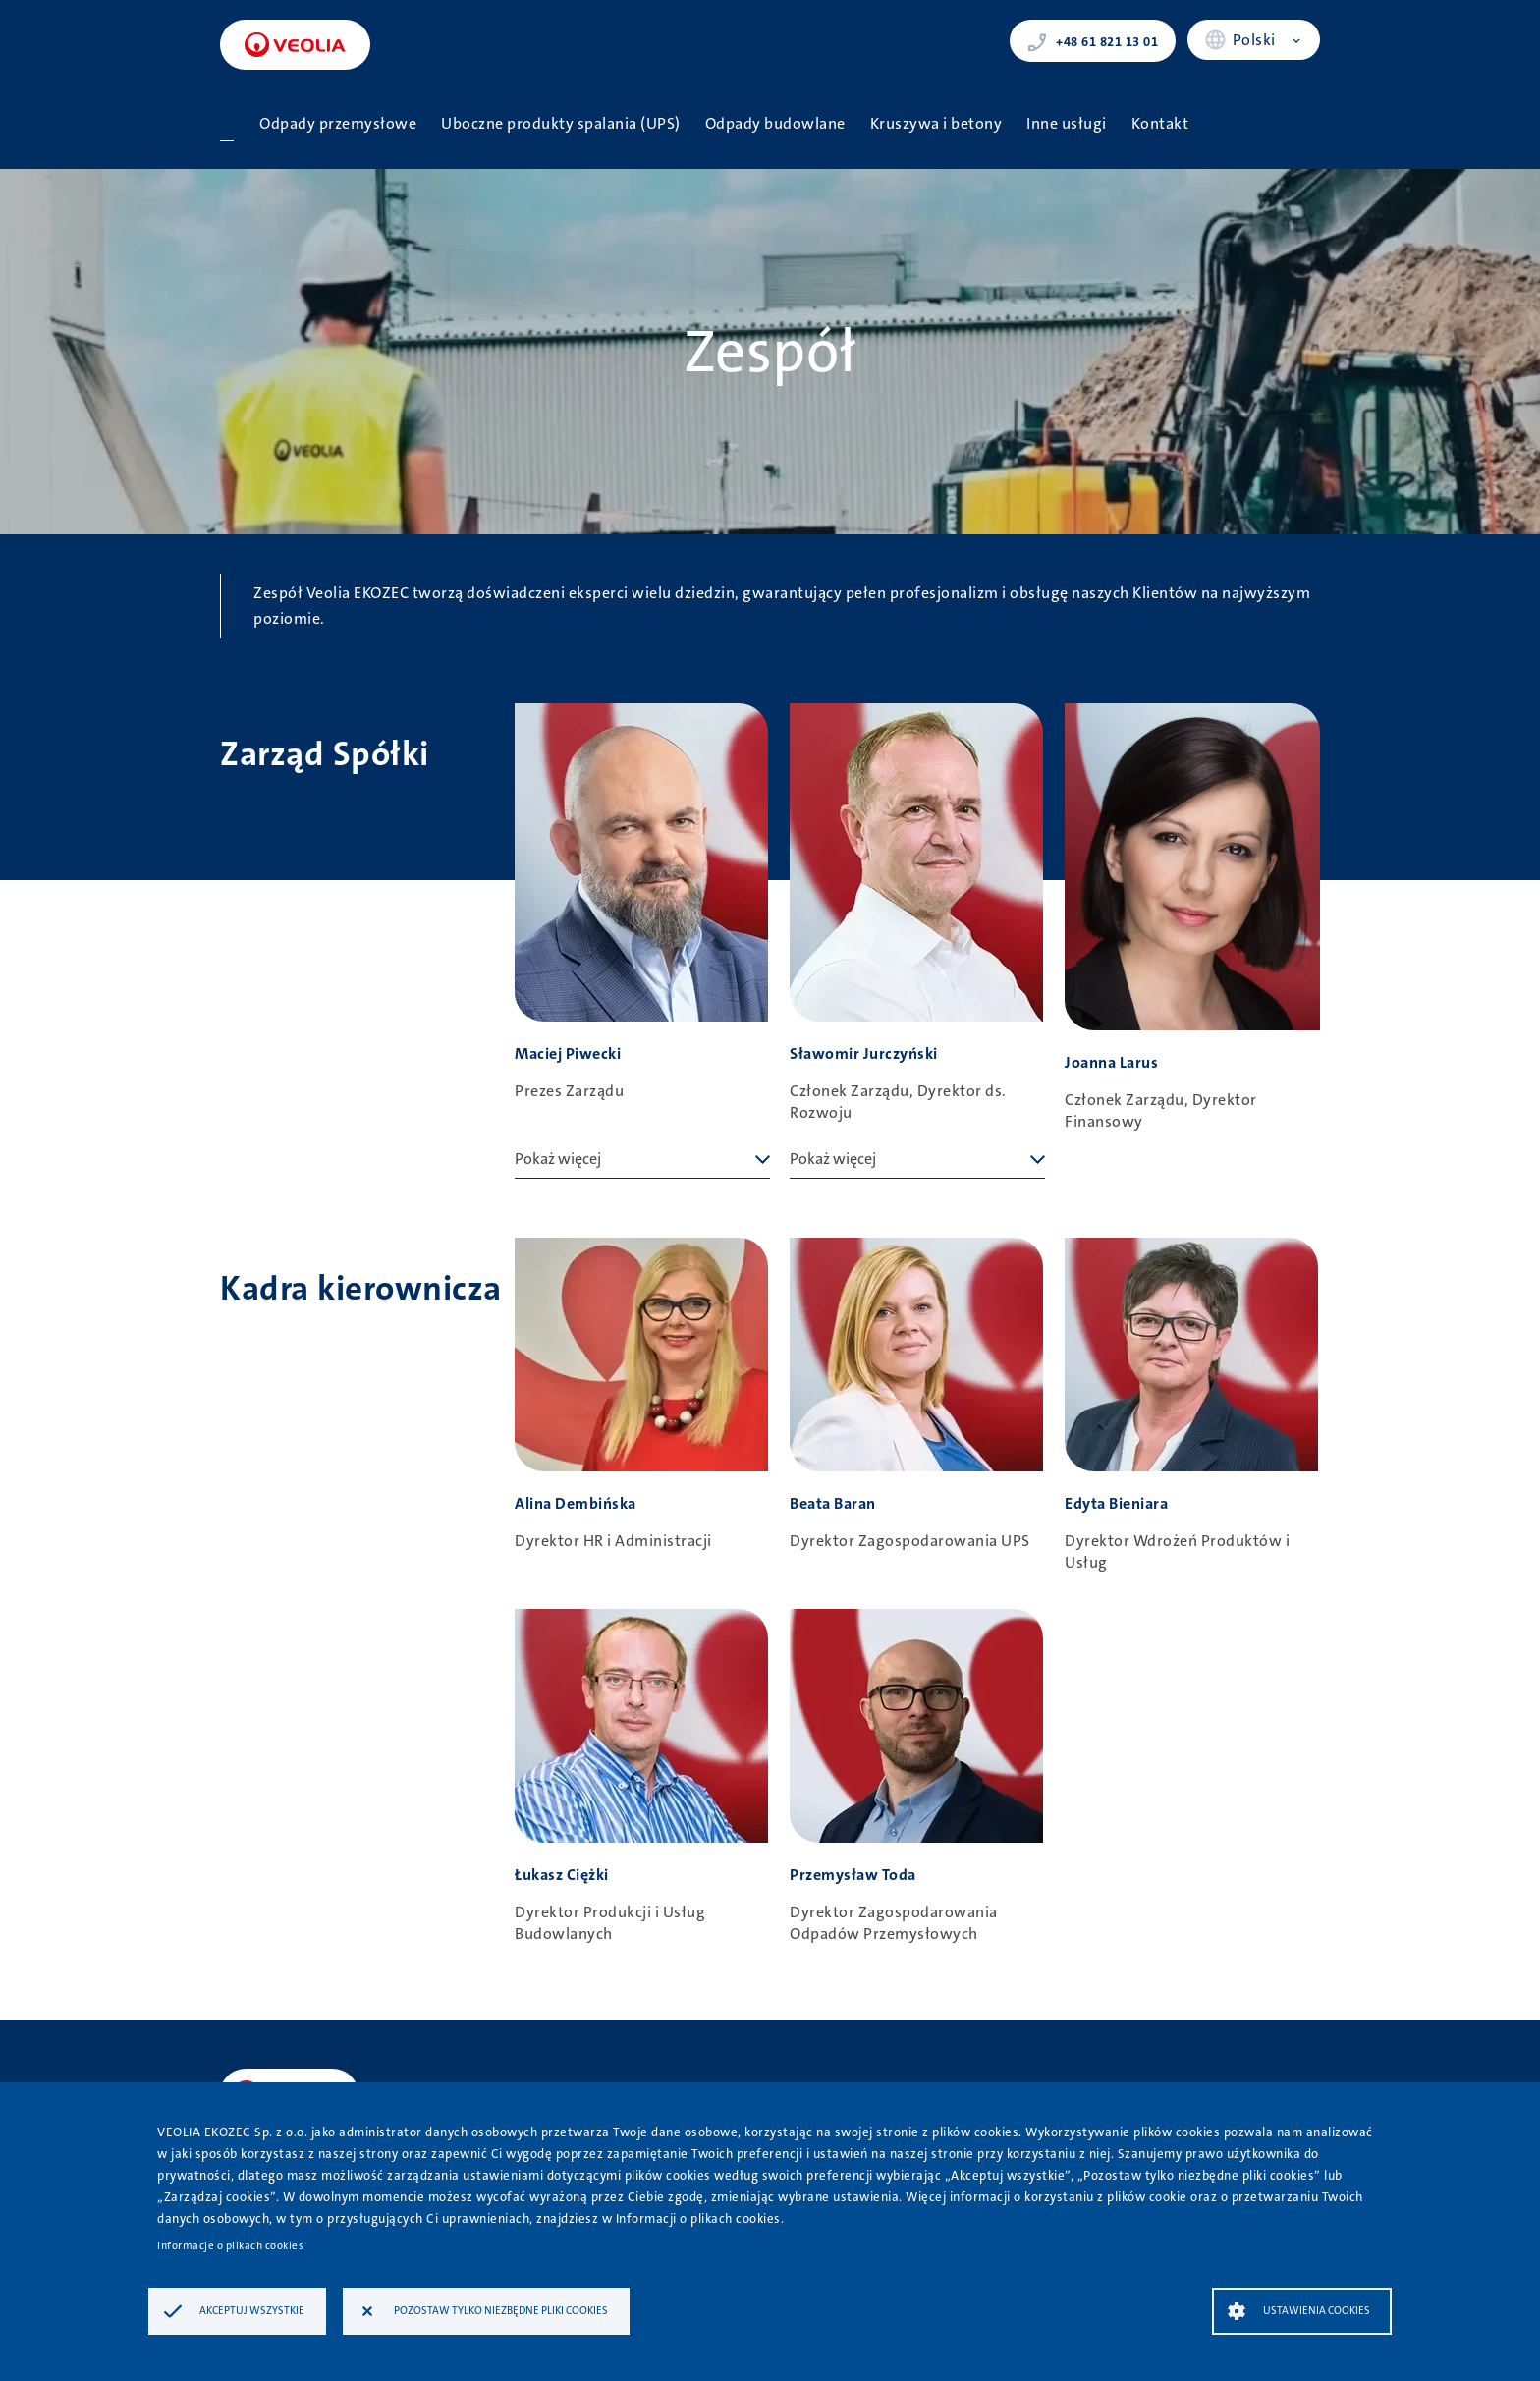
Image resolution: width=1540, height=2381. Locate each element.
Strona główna (227, 123)
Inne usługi (1066, 123)
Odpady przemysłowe (337, 123)
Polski (1254, 39)
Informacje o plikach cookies (230, 2245)
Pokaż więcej (558, 1158)
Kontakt (1160, 123)
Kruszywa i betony (936, 123)
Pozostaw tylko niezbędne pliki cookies (501, 2310)
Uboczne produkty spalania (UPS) (561, 123)
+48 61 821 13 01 (1092, 41)
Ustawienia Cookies (1316, 2310)
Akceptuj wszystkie (251, 2310)
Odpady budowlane (775, 123)
